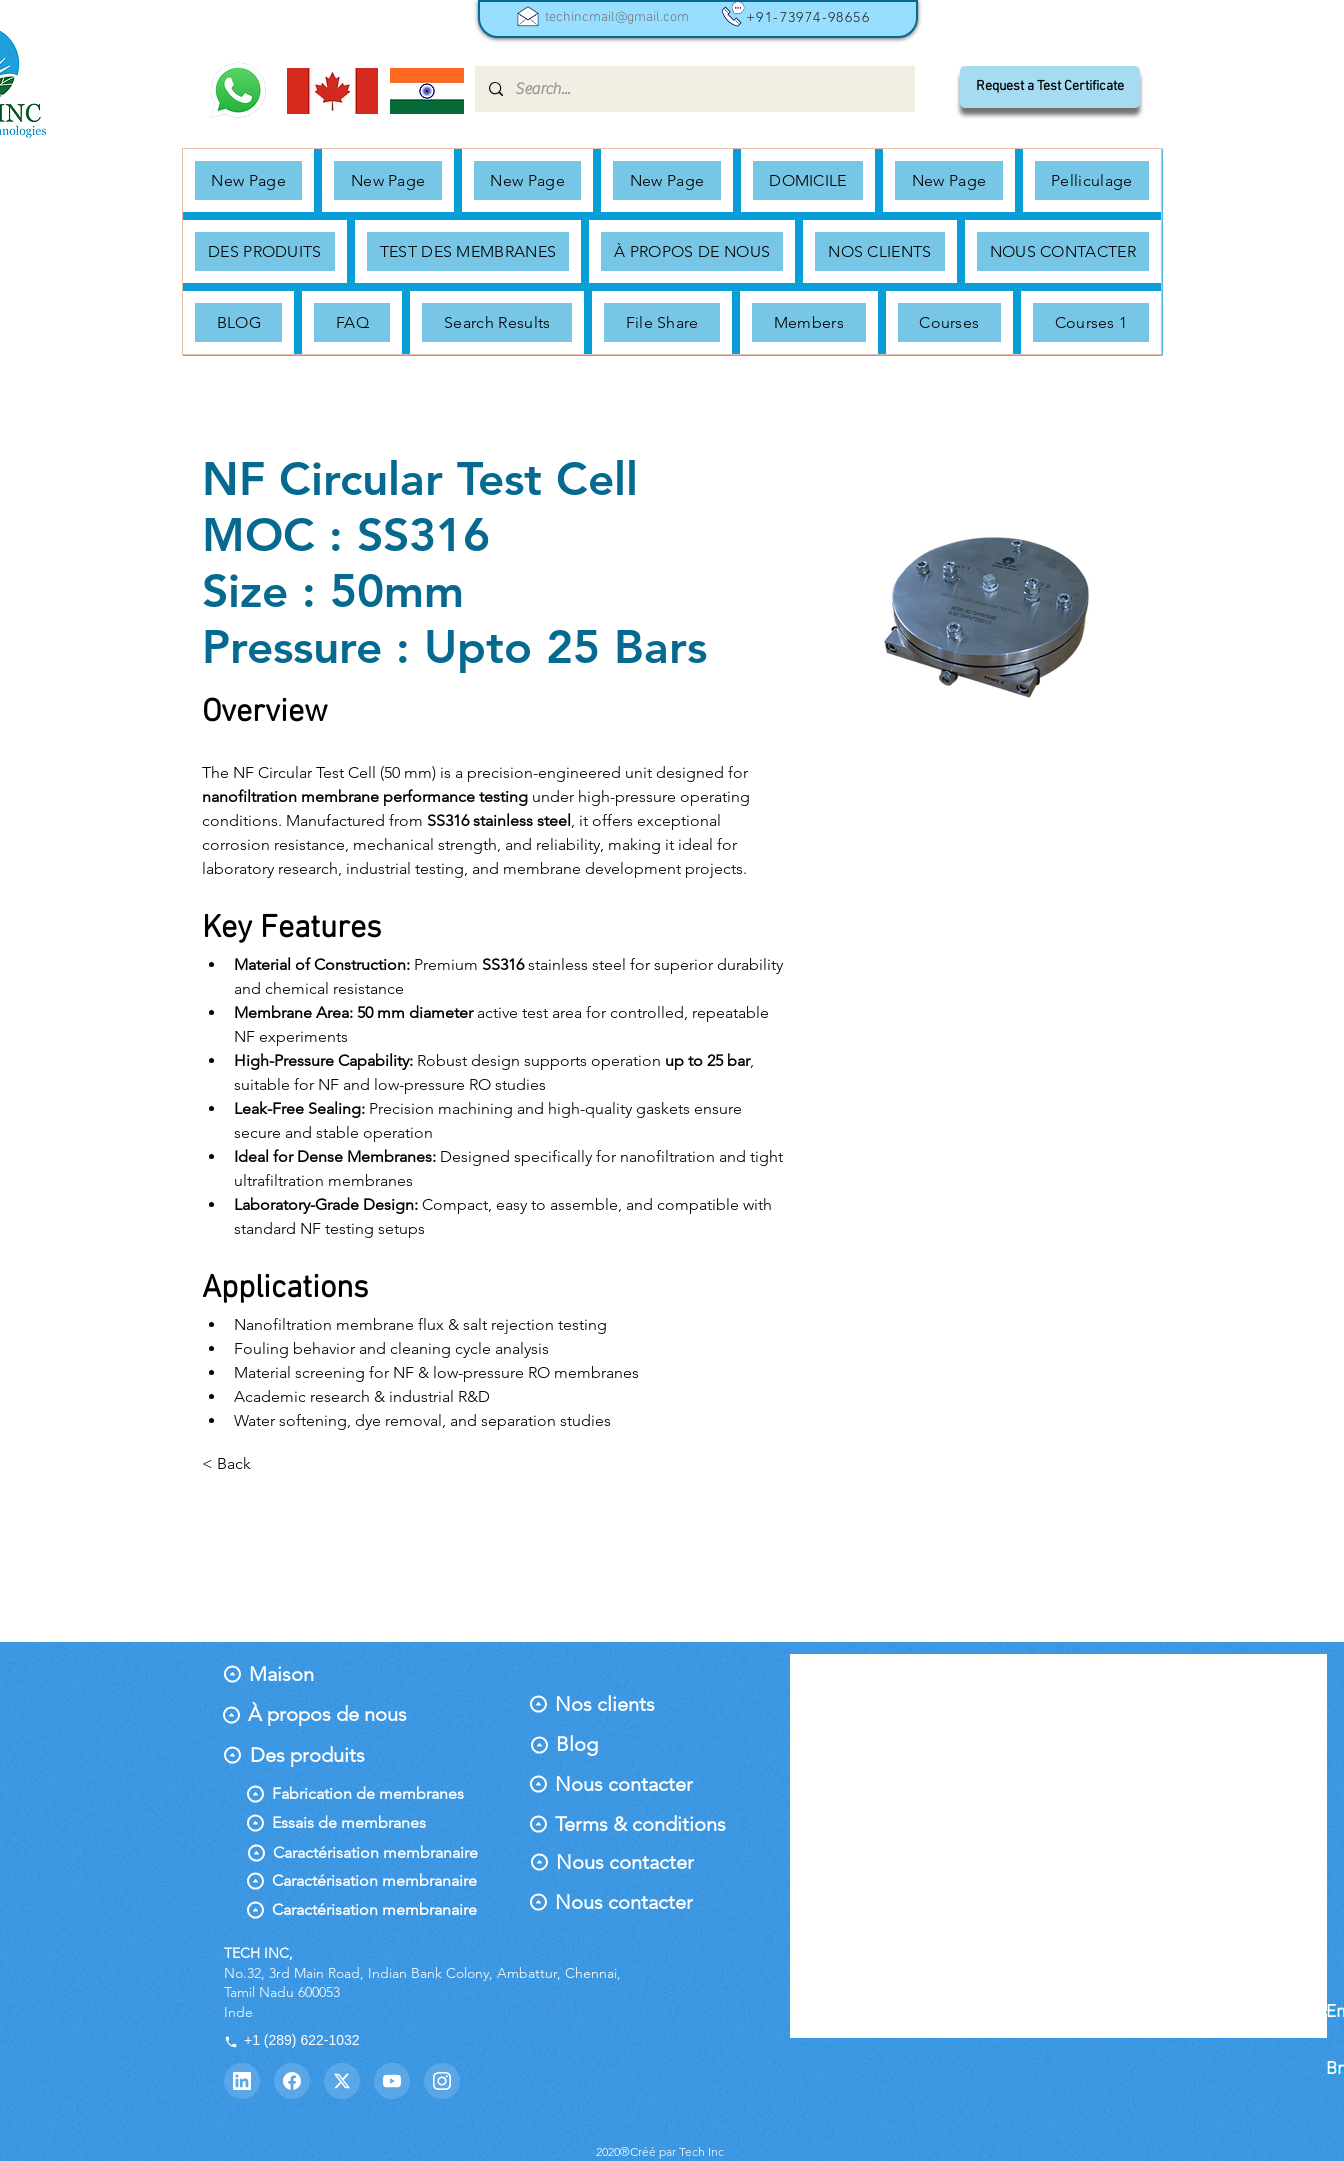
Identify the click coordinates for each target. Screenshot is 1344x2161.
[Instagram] (442, 2081)
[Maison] (292, 1674)
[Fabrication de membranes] (368, 1794)
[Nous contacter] (624, 1784)
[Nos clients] (609, 1704)
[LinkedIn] (242, 2081)
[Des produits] (307, 1755)
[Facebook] (292, 2081)
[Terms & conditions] (640, 1824)
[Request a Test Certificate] (1050, 87)
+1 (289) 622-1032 (292, 2040)
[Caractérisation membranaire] (384, 1853)
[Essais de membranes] (349, 1823)
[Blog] (599, 1744)
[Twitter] (342, 2081)
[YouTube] (392, 2081)
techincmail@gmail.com (617, 17)
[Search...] (694, 89)
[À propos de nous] (327, 1714)
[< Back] (241, 1464)
